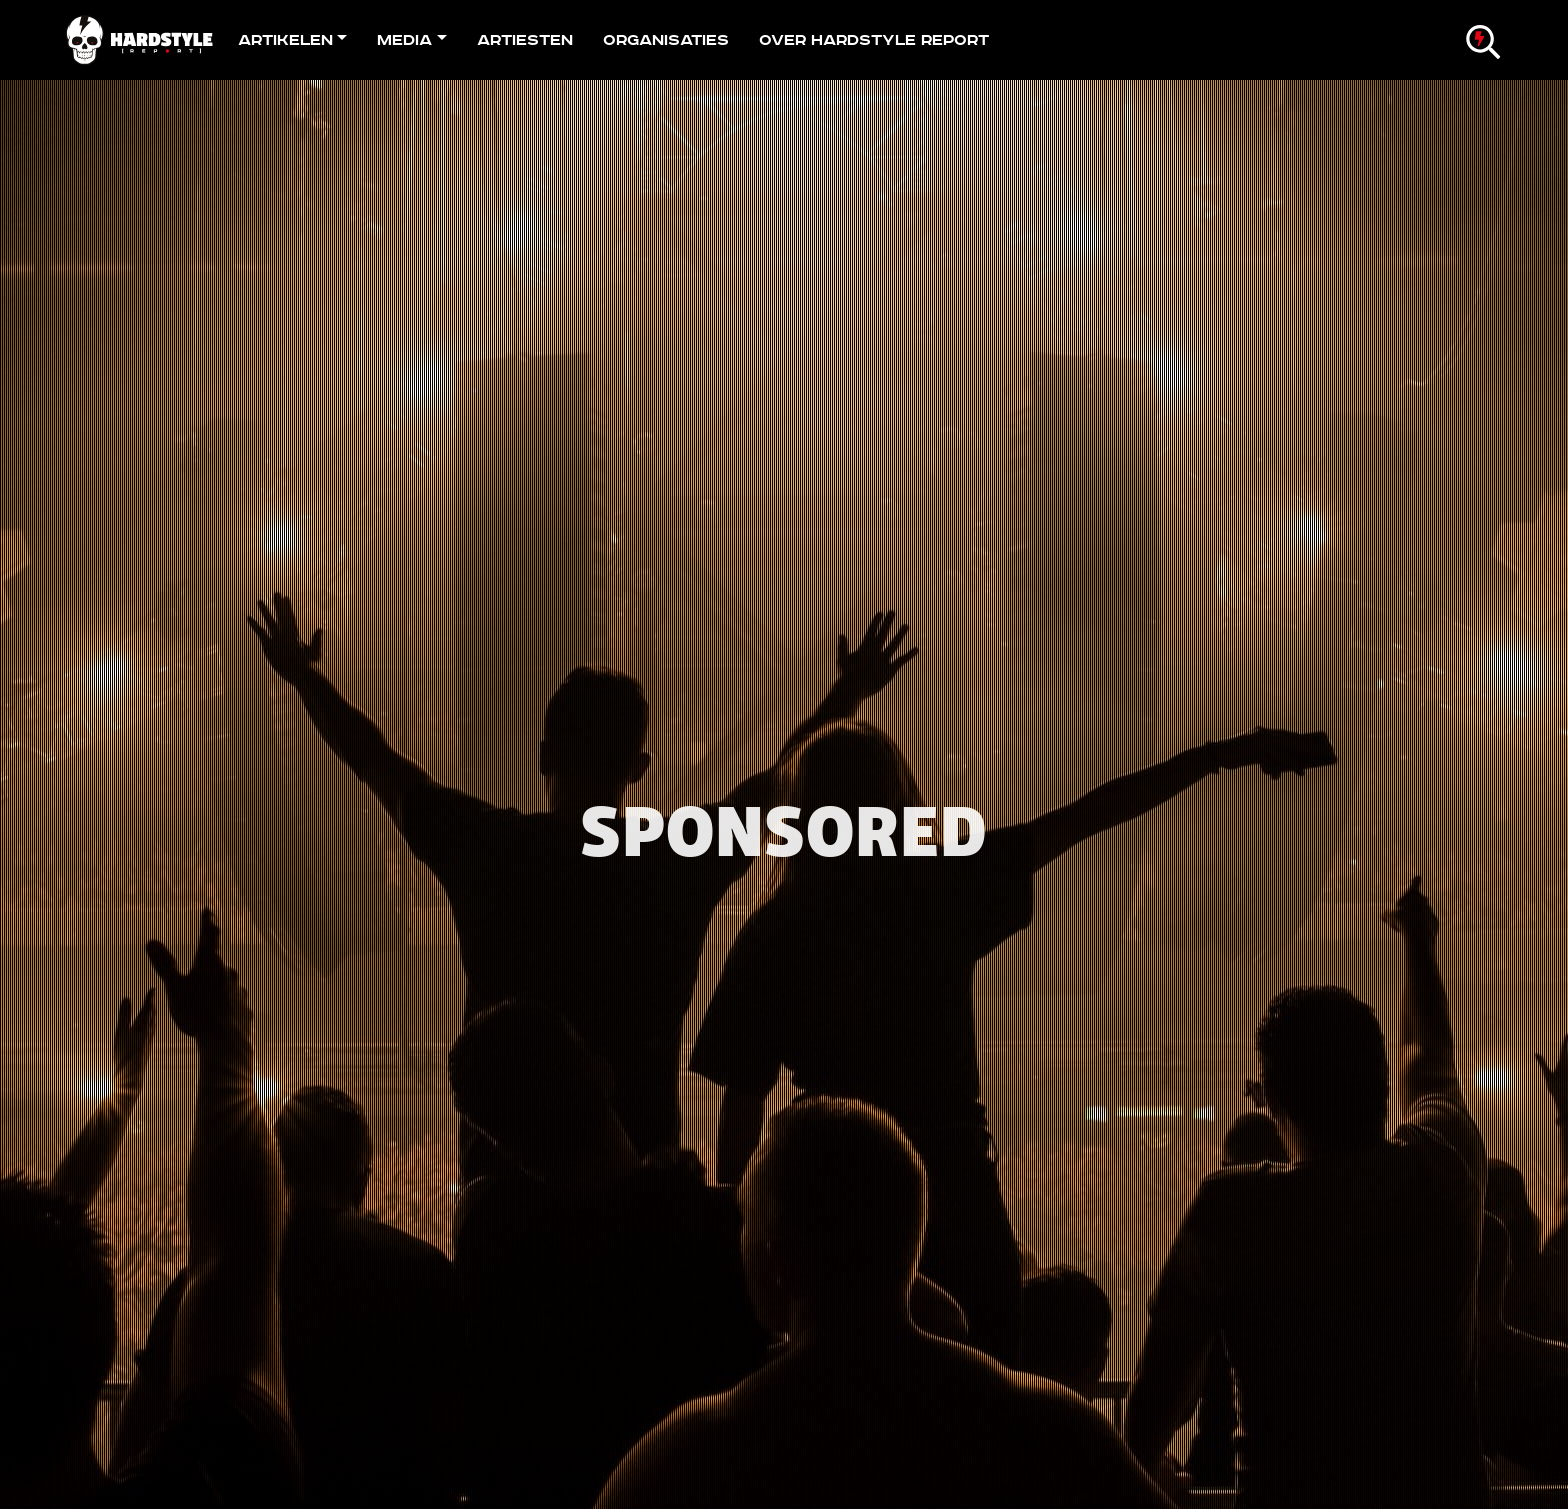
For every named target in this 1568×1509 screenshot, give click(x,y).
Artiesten (525, 40)
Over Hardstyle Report (874, 40)
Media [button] (404, 40)
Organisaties (666, 40)
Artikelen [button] (285, 40)
